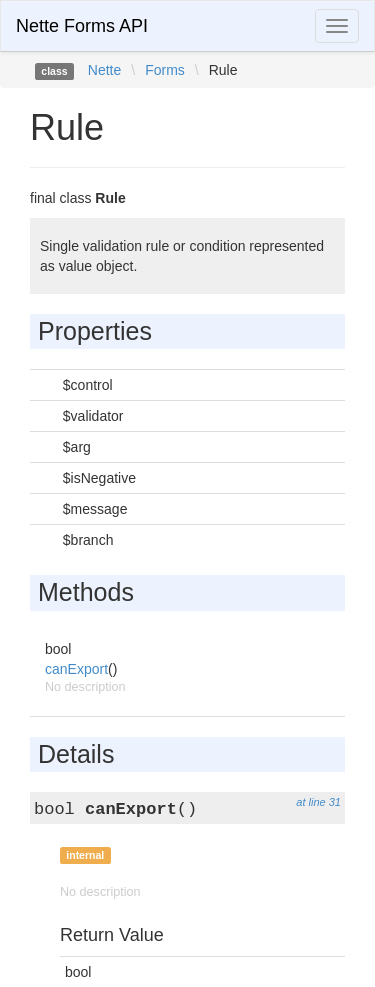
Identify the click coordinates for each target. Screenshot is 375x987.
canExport (76, 669)
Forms (165, 70)
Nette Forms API (82, 26)
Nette (104, 70)
